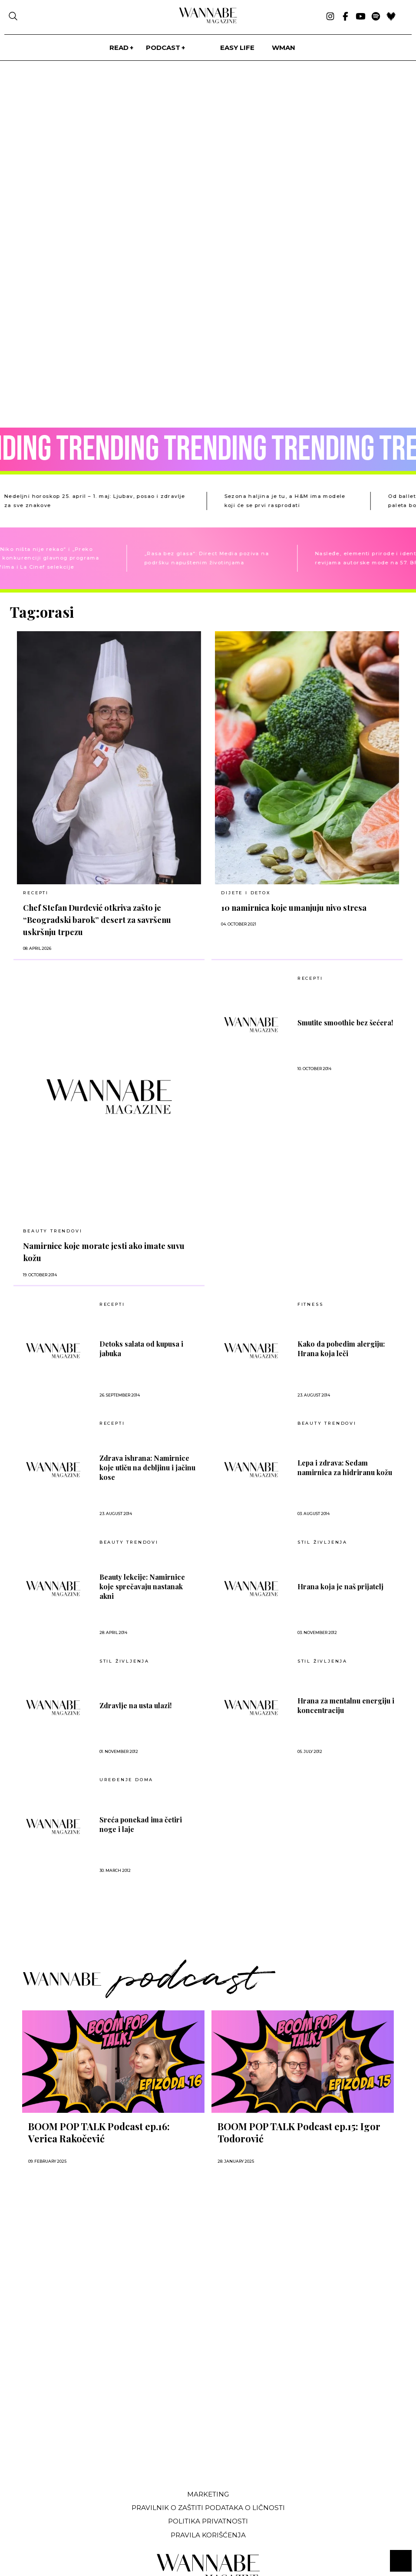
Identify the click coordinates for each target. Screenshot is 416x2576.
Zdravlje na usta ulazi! (135, 1705)
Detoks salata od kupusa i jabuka (141, 1348)
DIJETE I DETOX (245, 892)
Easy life (237, 47)
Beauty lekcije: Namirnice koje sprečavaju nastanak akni (142, 1586)
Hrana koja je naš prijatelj (340, 1586)
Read (119, 47)
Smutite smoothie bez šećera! (345, 1022)
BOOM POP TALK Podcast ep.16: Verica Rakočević (99, 2132)
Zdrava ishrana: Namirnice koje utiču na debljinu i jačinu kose (147, 1467)
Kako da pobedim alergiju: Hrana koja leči (341, 1348)
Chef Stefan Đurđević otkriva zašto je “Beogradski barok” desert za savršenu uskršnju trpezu (97, 919)
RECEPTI (36, 892)
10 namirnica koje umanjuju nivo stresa (293, 907)
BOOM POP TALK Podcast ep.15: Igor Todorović (299, 2132)
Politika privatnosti (208, 2521)
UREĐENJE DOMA (126, 1780)
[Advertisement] (75, 2418)
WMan (283, 47)
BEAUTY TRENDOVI (52, 1231)
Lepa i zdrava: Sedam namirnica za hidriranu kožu (344, 1467)
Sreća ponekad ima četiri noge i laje (140, 1824)
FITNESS (310, 1304)
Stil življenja (322, 1542)
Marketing (208, 2494)
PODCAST (163, 47)
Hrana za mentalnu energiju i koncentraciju (345, 1705)
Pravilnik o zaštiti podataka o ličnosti (208, 2508)
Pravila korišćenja (208, 2535)
